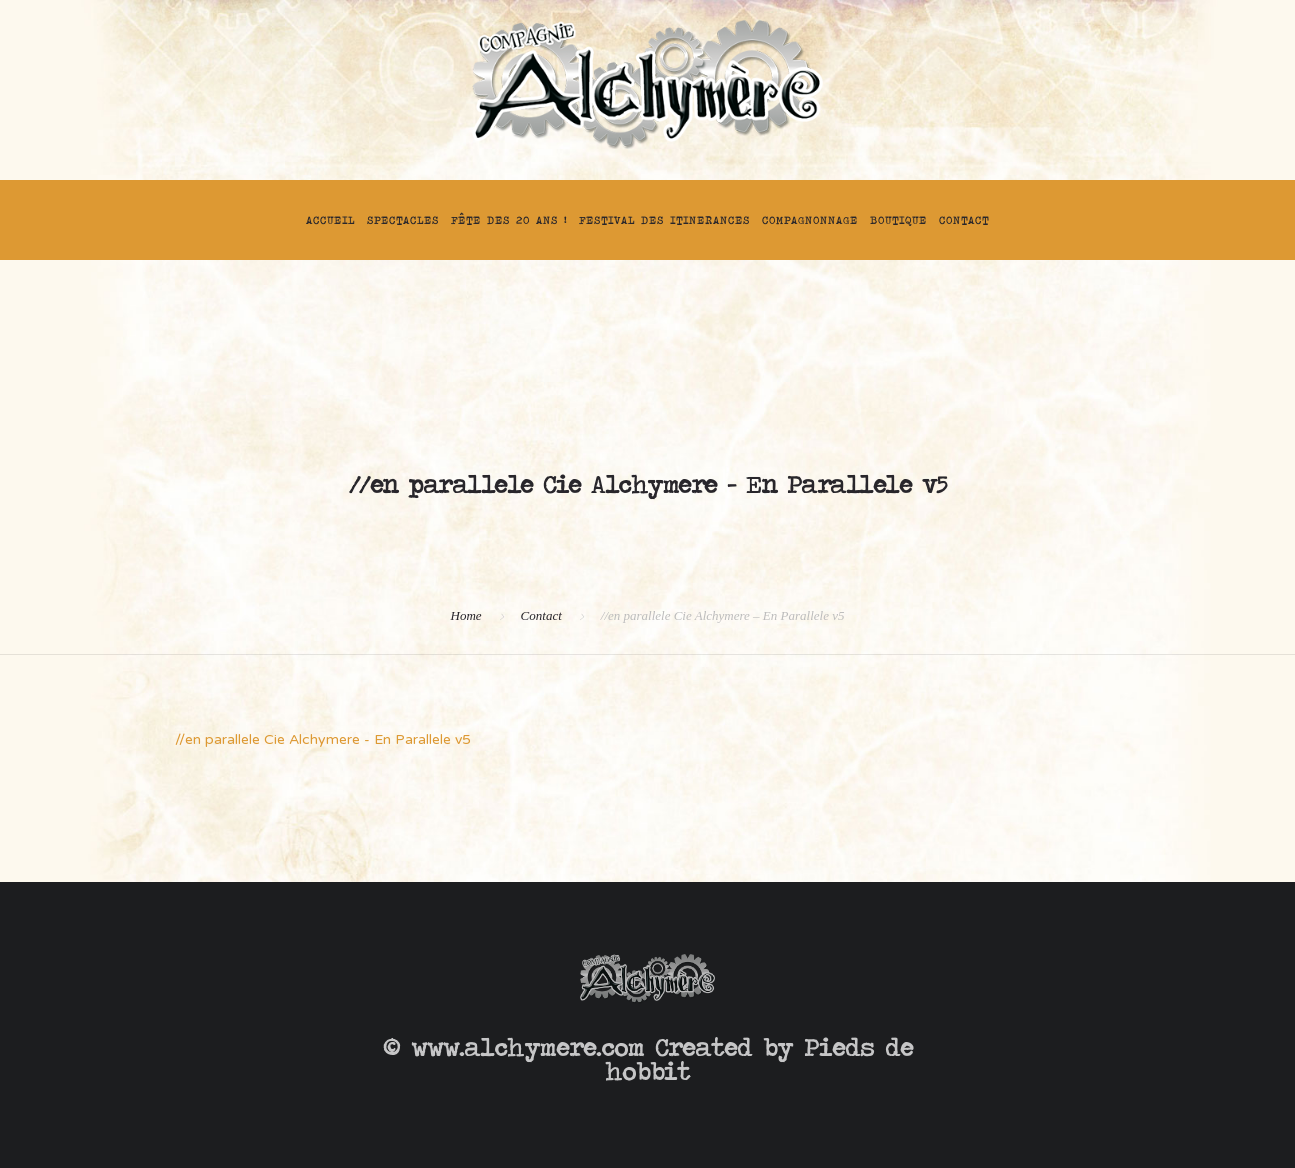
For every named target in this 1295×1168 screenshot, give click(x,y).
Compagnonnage (810, 220)
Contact (964, 220)
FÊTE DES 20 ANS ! (509, 220)
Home (466, 615)
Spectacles (403, 220)
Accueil (330, 220)
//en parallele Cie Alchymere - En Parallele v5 (323, 739)
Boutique (898, 220)
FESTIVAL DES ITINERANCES (664, 220)
